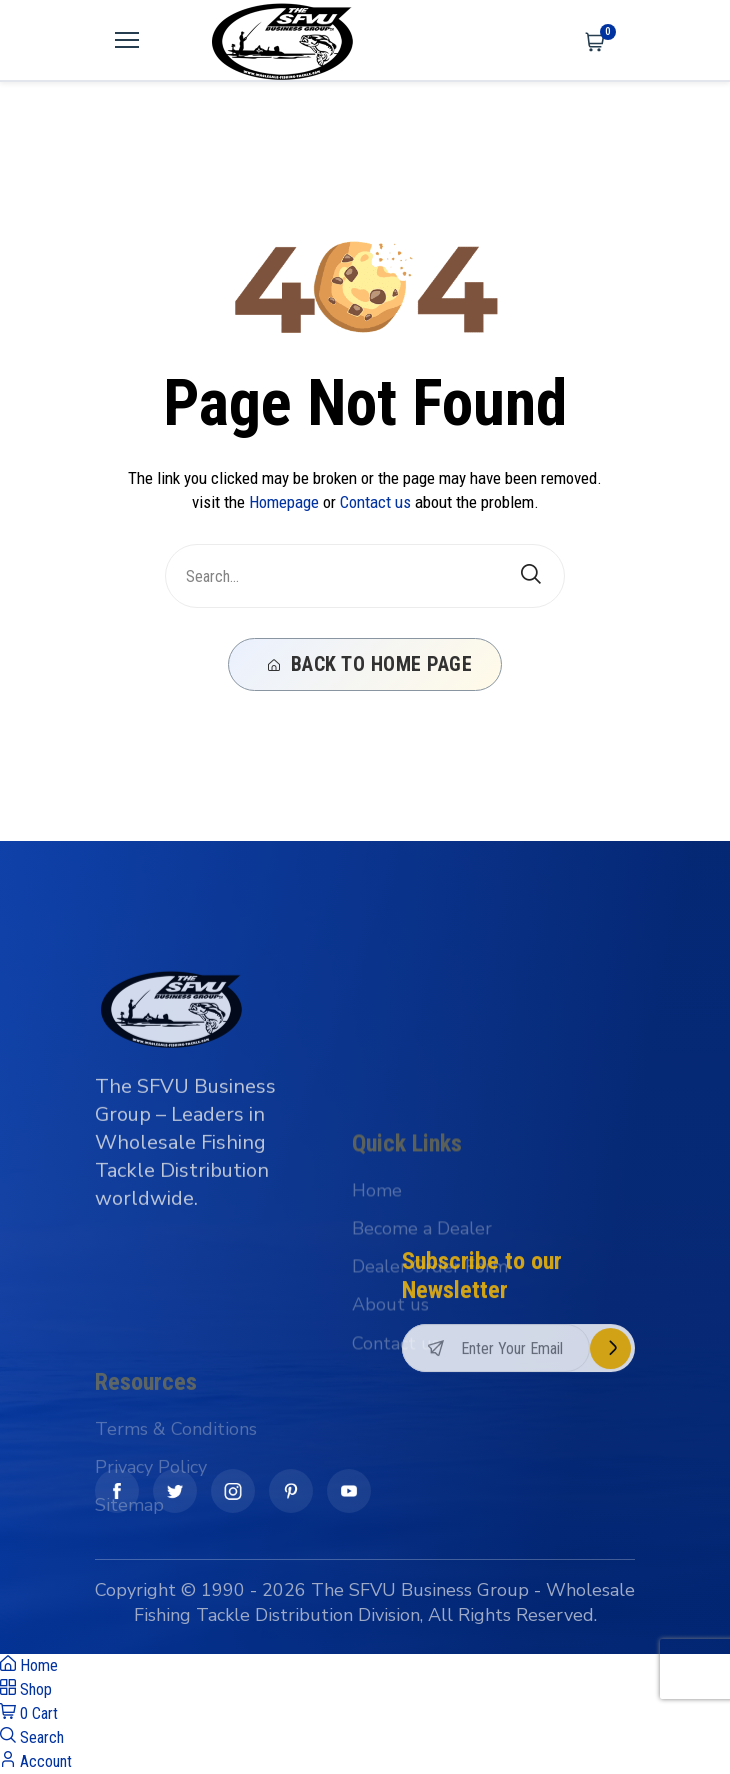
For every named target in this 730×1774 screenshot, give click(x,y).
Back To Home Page (370, 664)
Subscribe (610, 1429)
